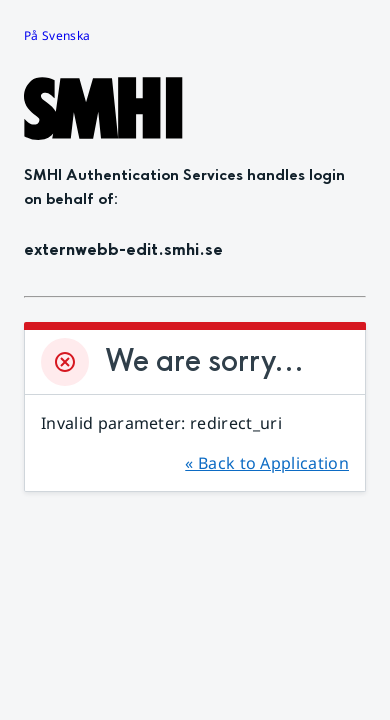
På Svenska (57, 35)
